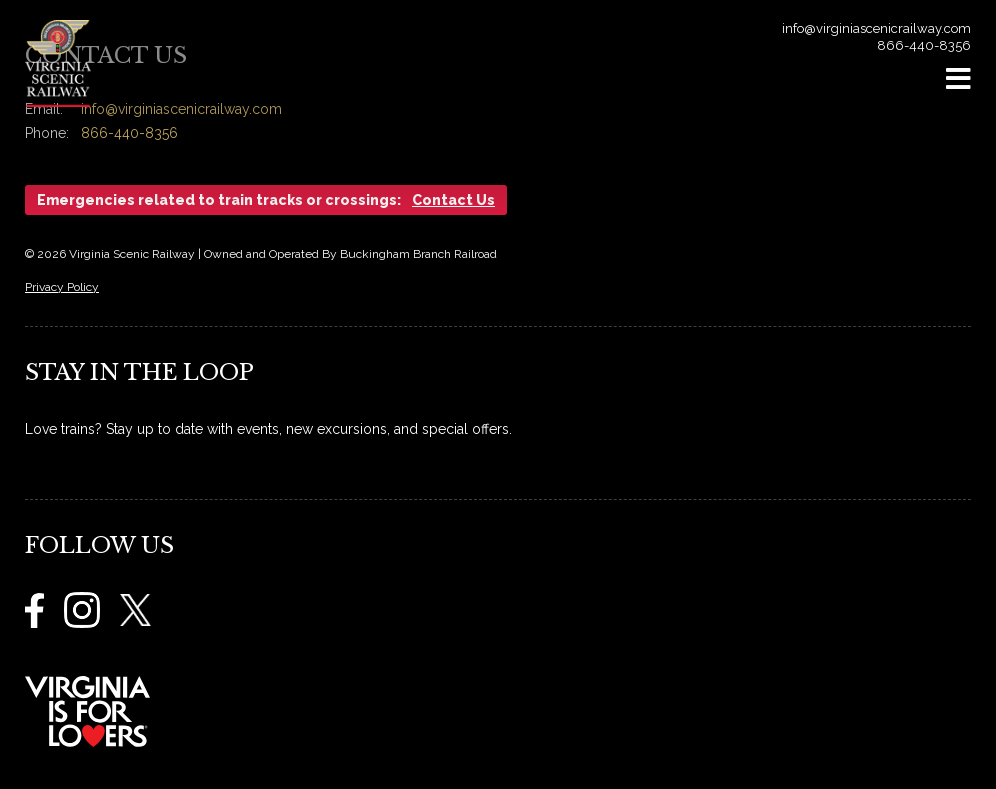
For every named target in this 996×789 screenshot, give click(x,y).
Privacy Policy (62, 287)
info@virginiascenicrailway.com (876, 28)
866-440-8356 (924, 45)
